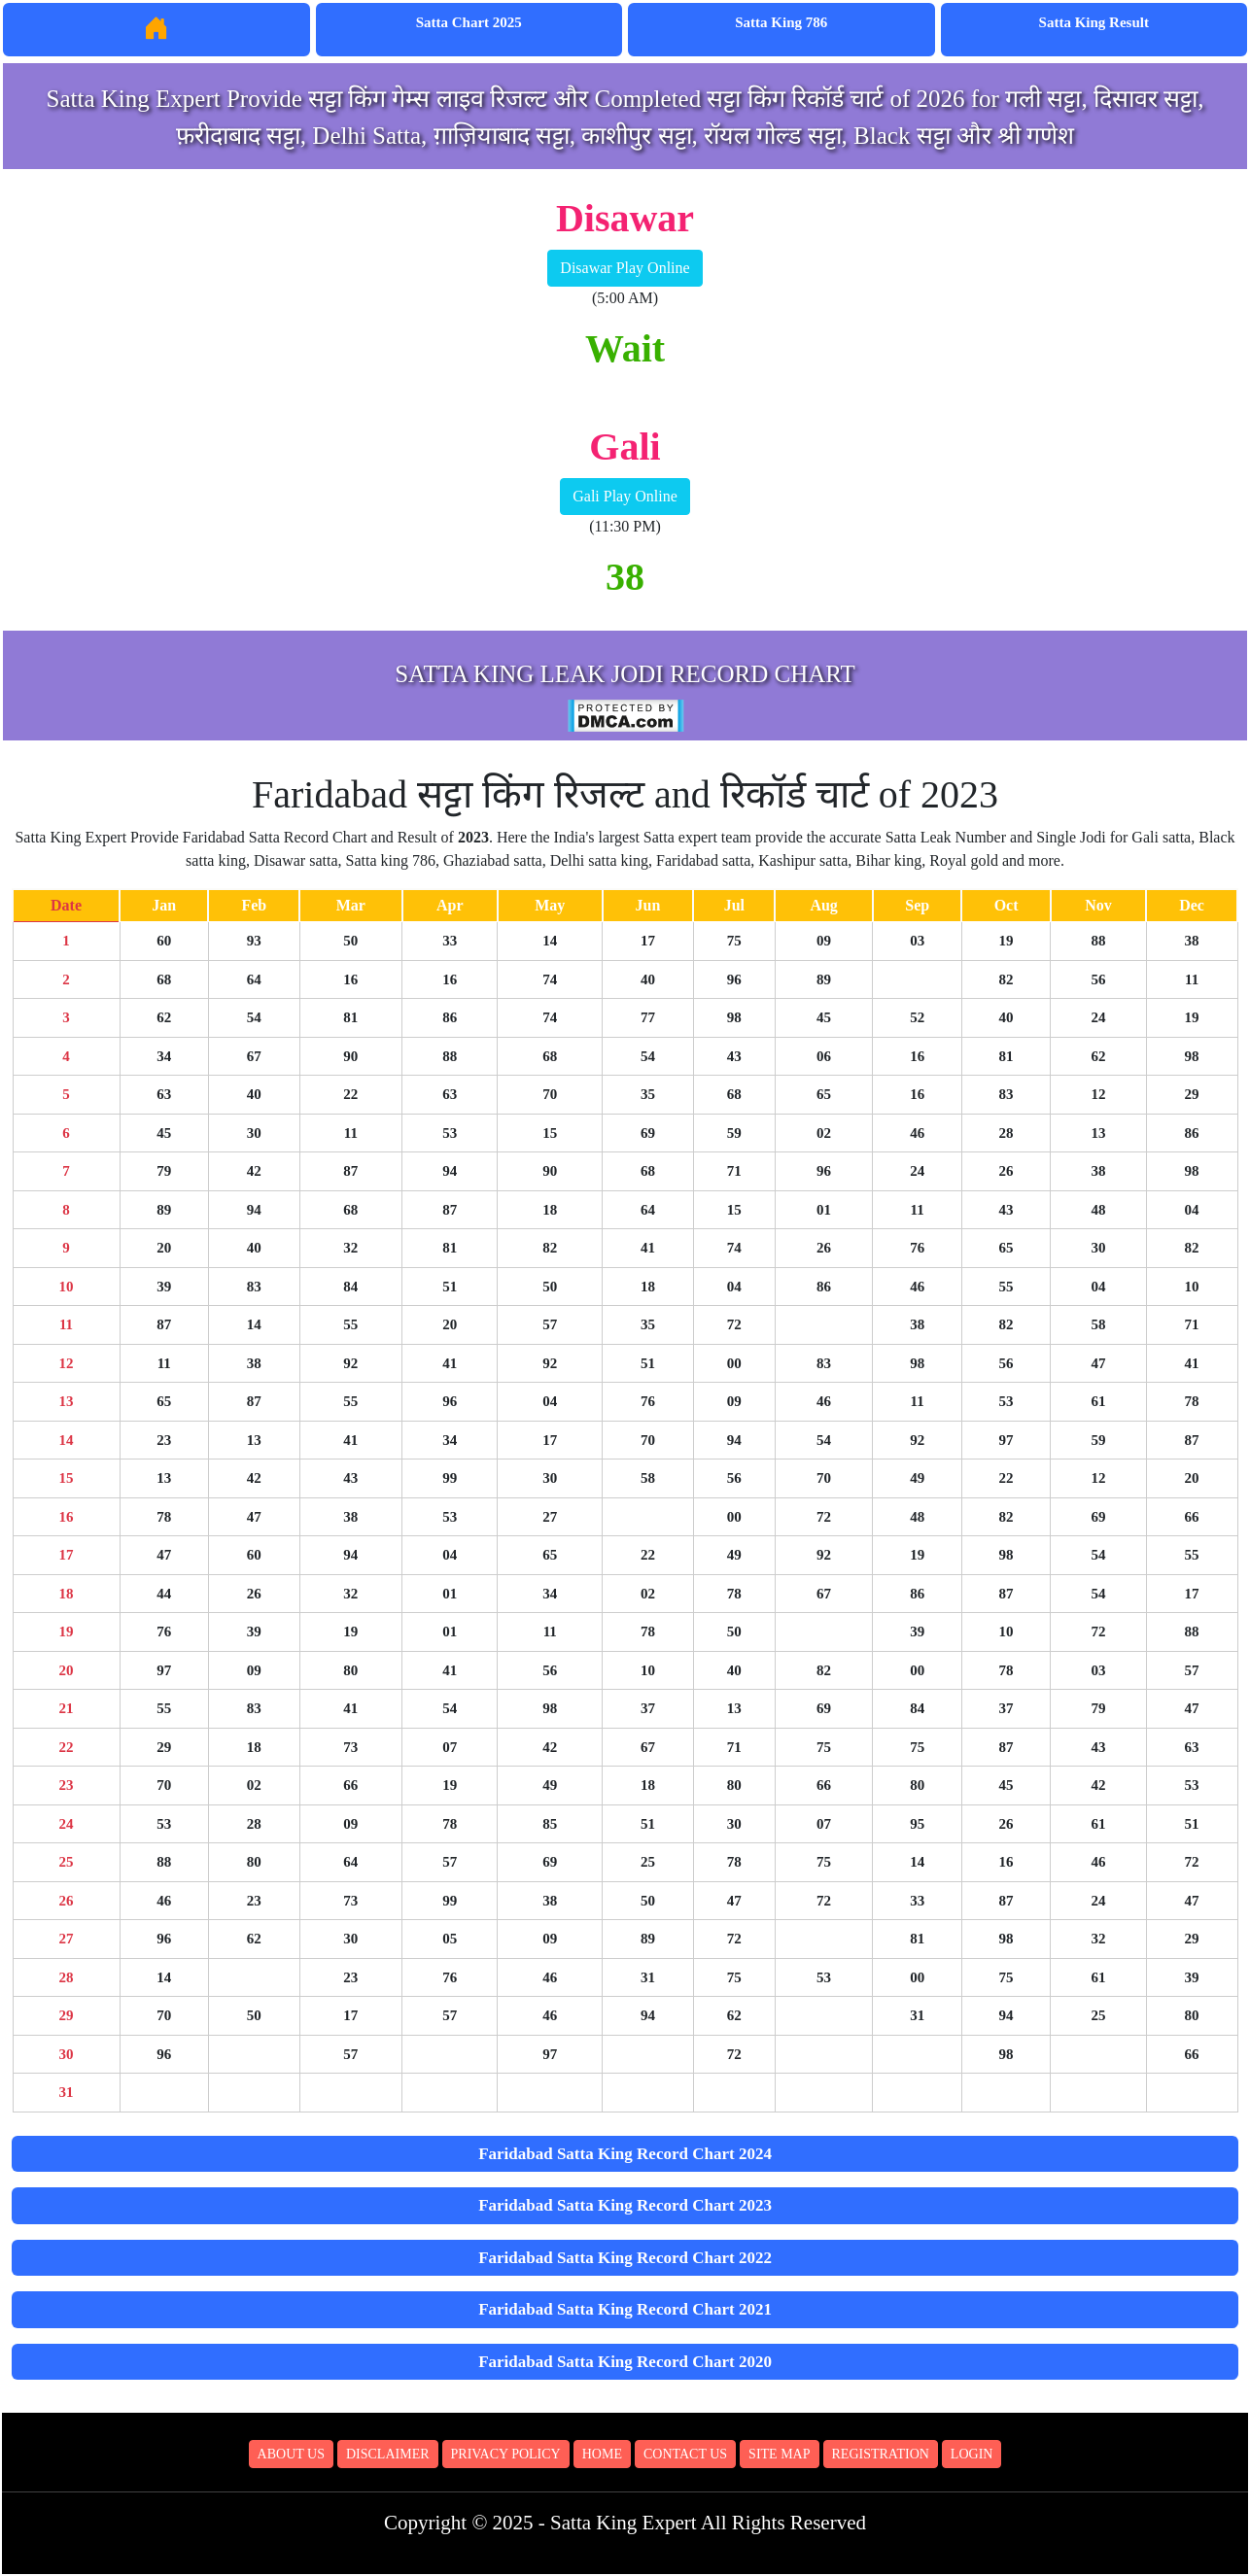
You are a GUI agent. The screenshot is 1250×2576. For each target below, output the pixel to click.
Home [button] (602, 2454)
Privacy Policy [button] (506, 2454)
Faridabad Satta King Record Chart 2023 (625, 2205)
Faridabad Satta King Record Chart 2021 (625, 2309)
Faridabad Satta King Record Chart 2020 (625, 2362)
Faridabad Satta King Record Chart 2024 (625, 2154)
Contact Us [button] (685, 2454)
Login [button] (972, 2454)
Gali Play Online (625, 496)
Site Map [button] (779, 2454)
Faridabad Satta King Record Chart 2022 (625, 2258)
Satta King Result (1094, 22)
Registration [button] (880, 2454)
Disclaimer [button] (388, 2454)
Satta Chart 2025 (469, 22)
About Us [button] (291, 2454)
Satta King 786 (781, 22)
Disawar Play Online (624, 267)
